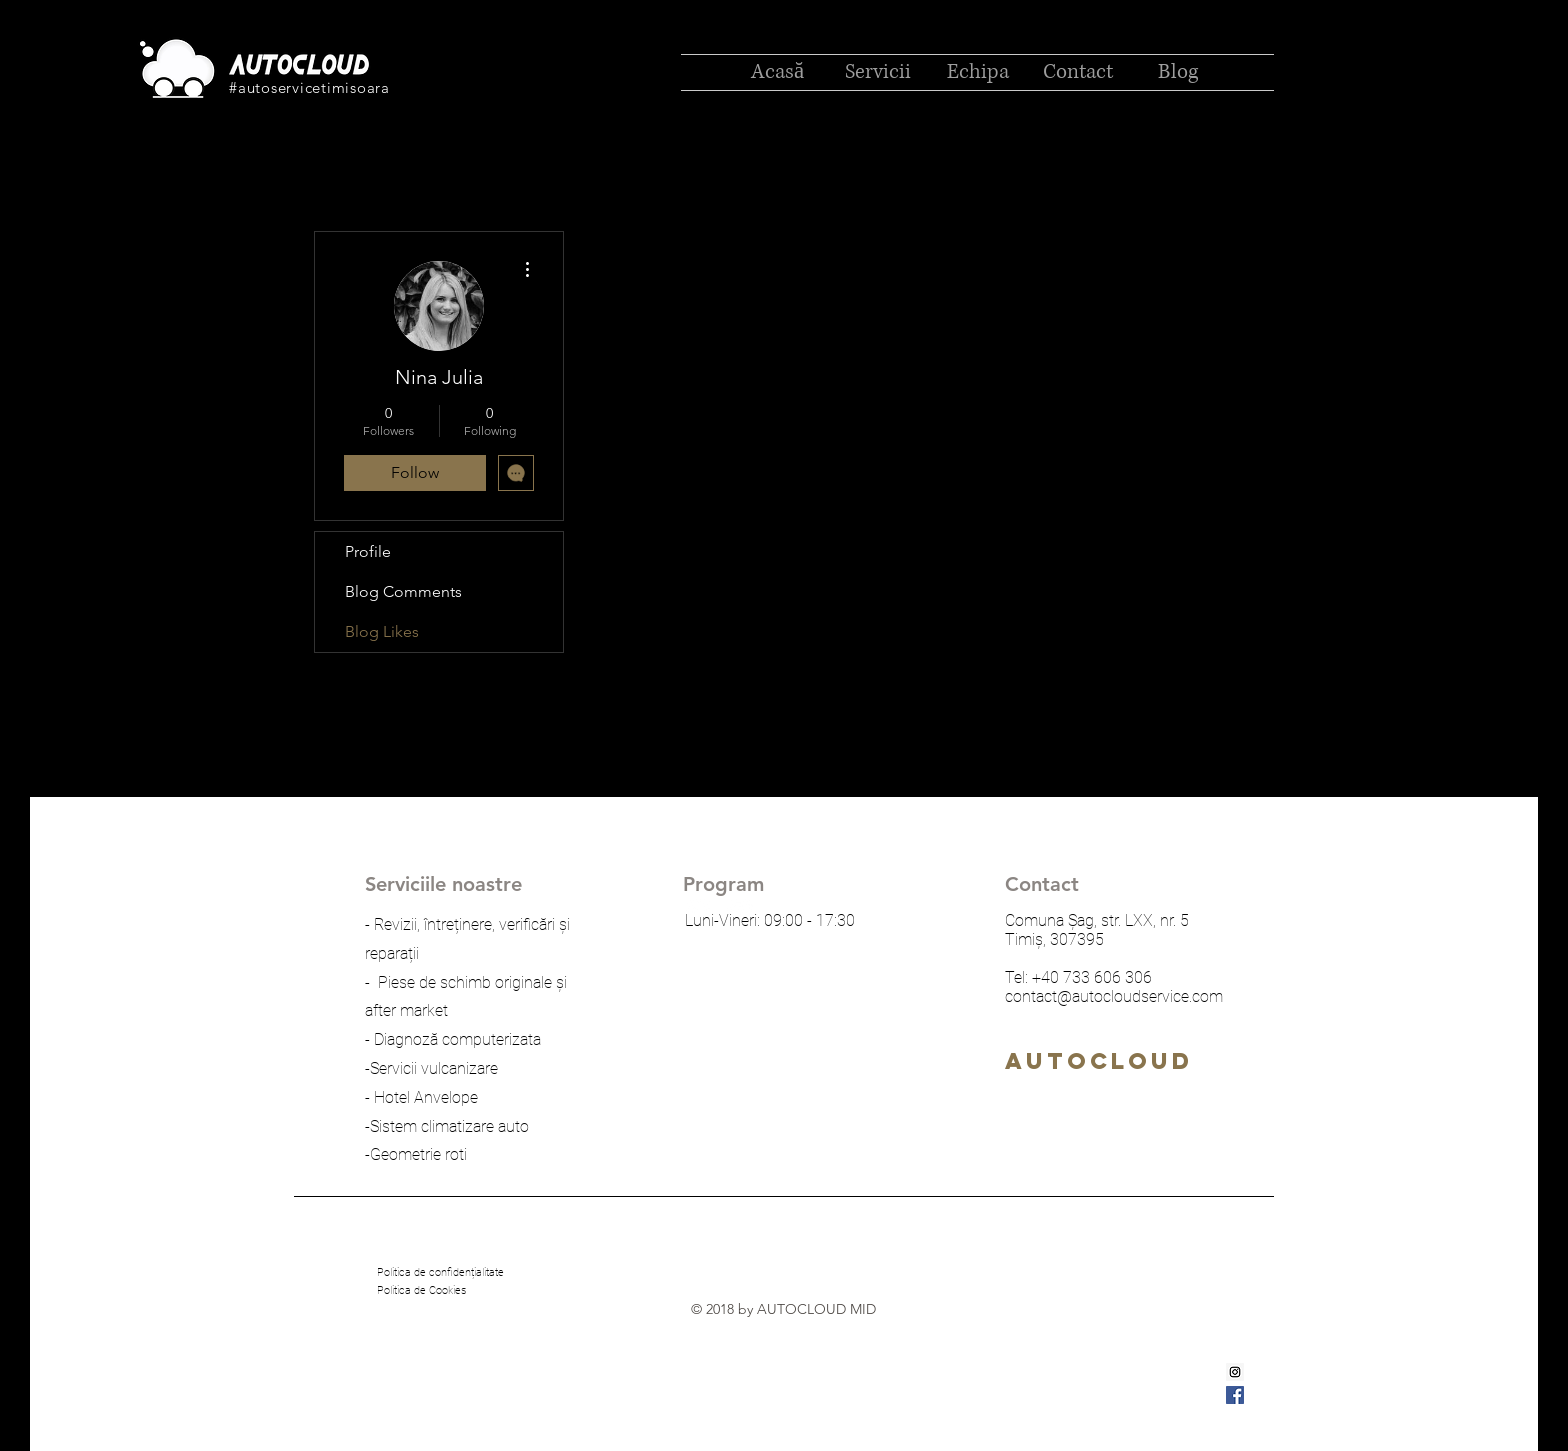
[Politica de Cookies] (421, 1291)
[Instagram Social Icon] (1235, 1372)
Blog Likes (382, 631)
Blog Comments (403, 591)
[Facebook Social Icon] (1235, 1395)
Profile (368, 551)
